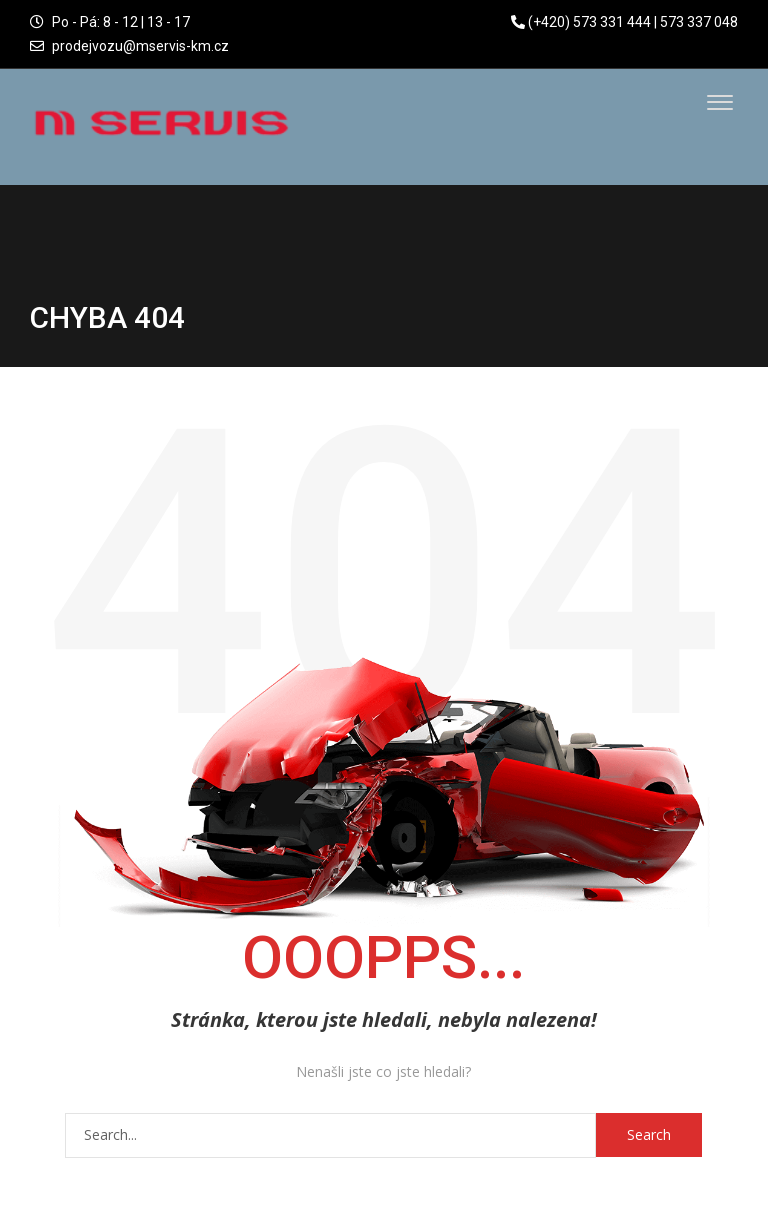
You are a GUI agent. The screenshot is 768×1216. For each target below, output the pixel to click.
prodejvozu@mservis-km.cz (140, 46)
